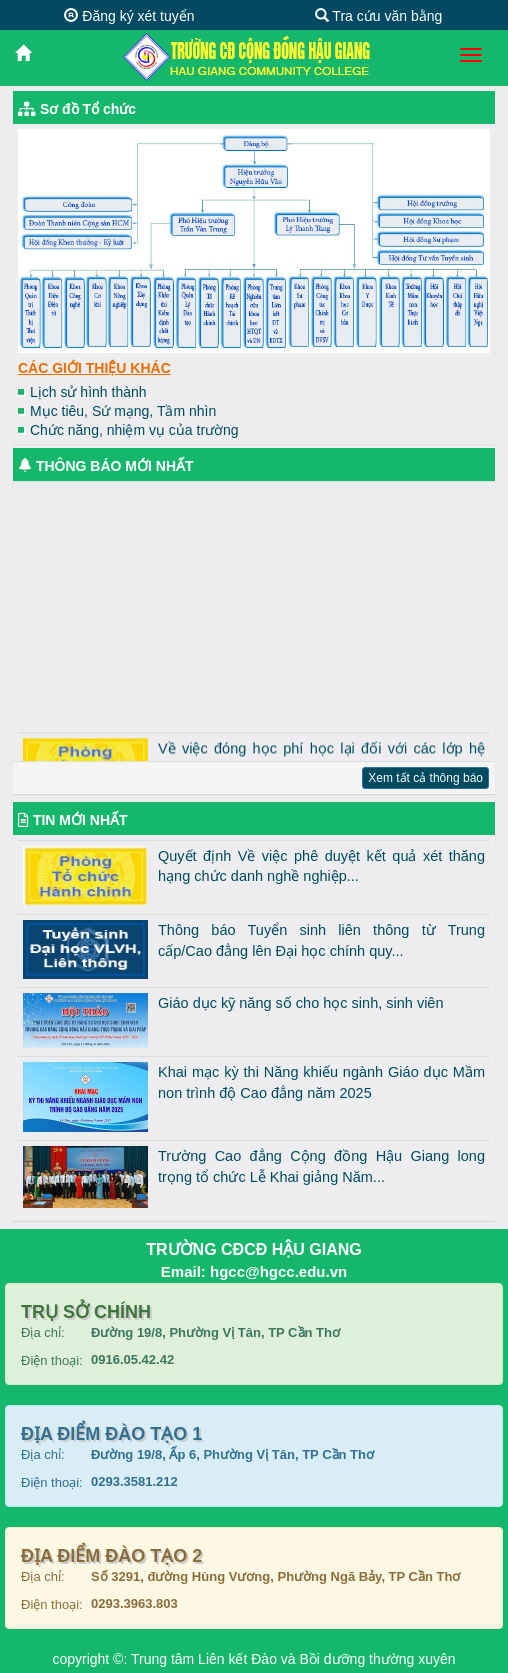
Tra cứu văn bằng (379, 16)
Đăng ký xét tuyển (129, 16)
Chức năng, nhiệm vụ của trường (134, 430)
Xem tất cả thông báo (425, 778)
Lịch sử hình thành (88, 392)
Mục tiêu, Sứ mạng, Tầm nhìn (123, 411)
